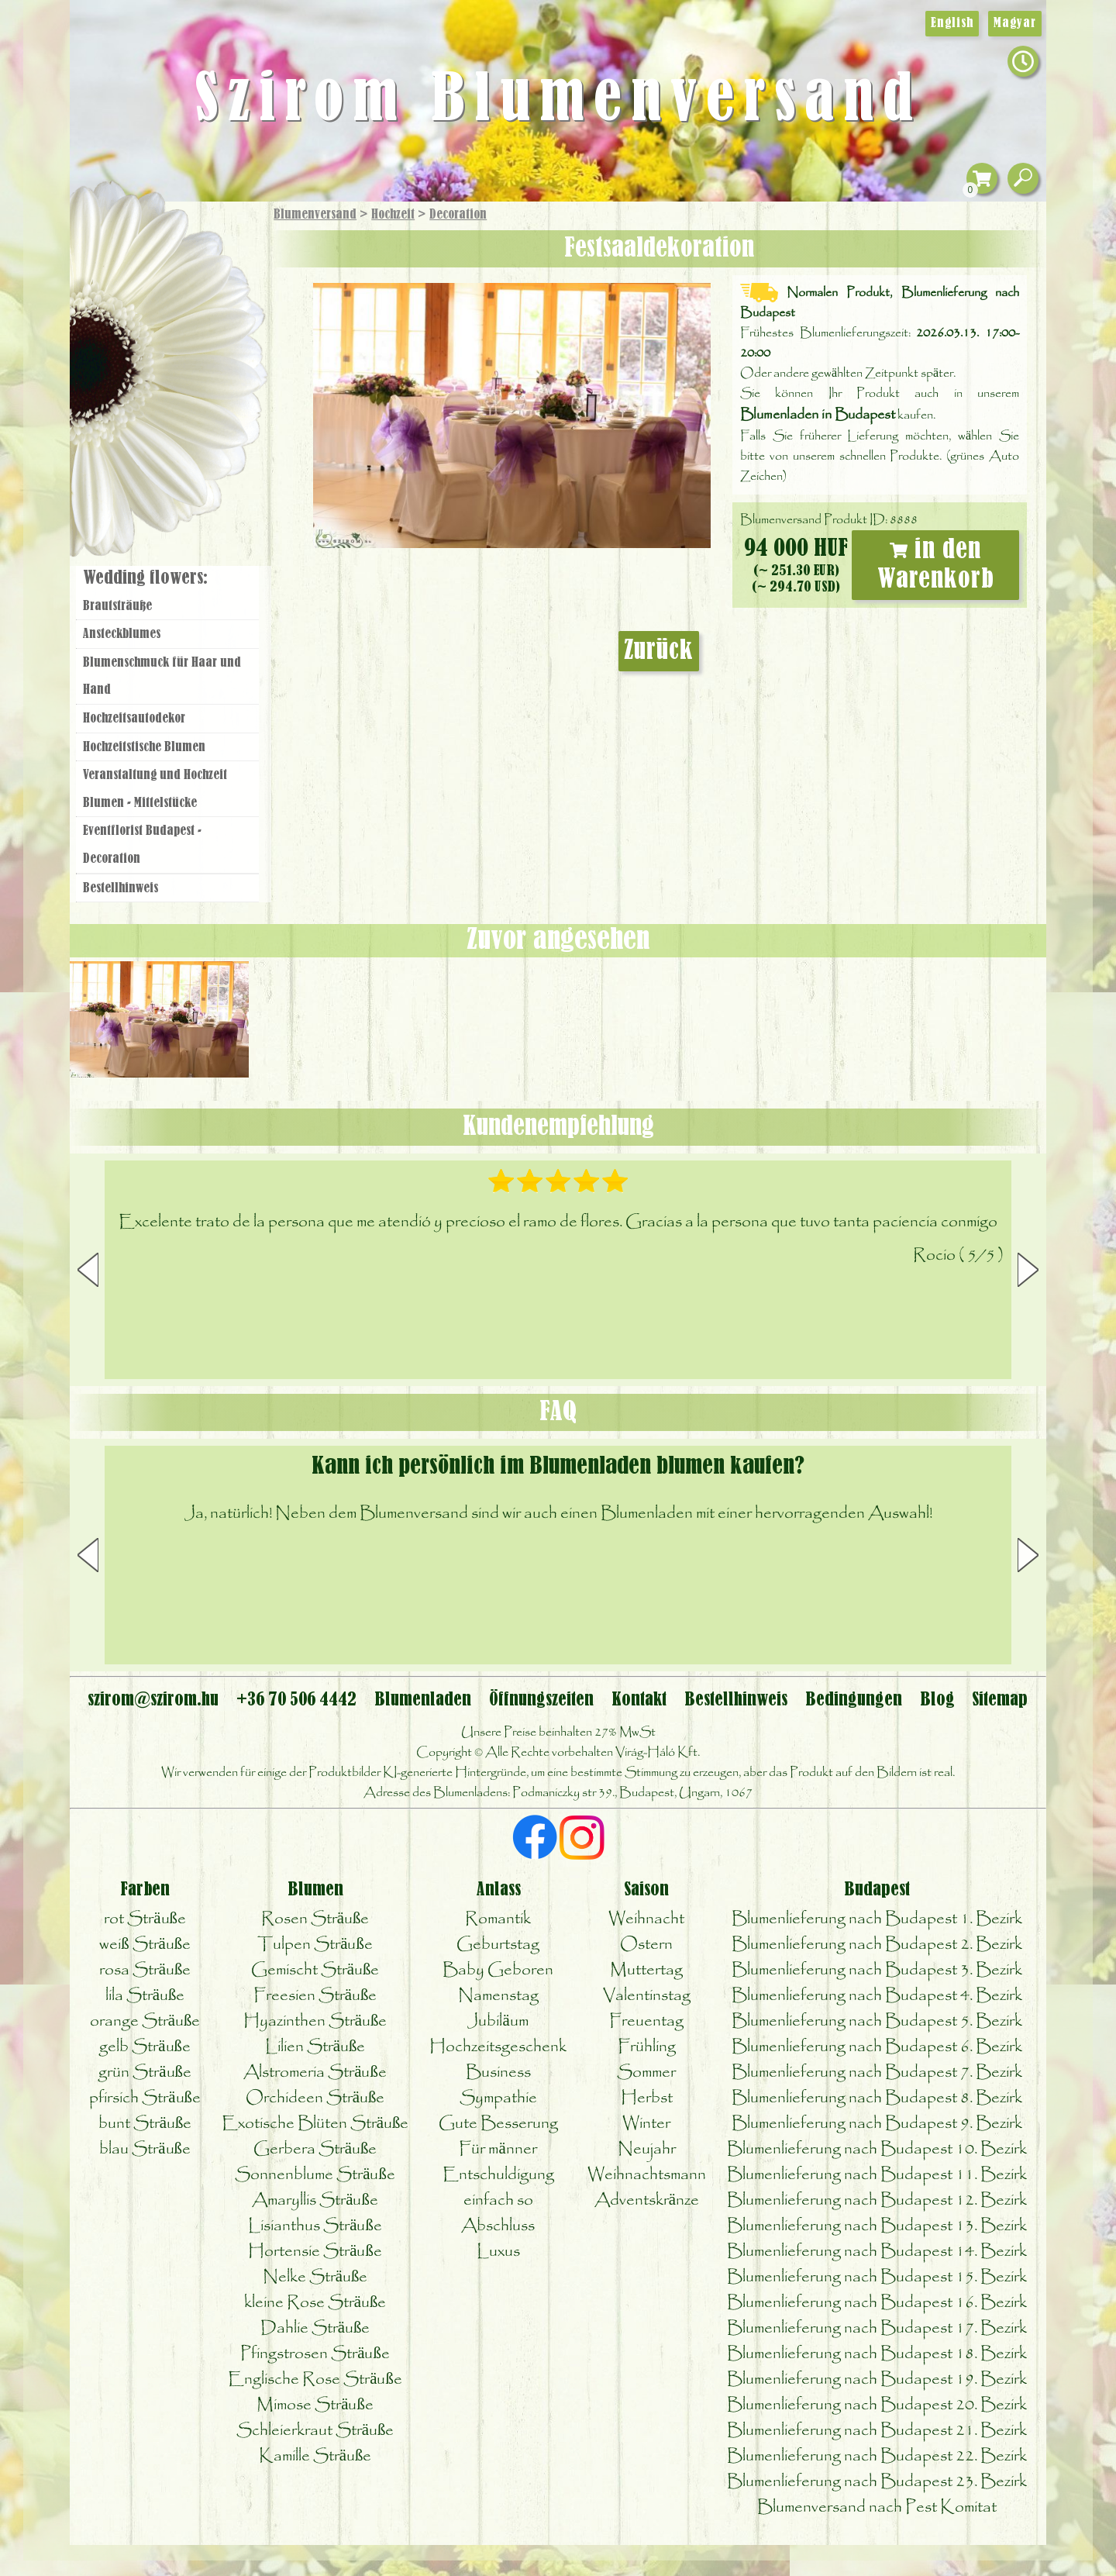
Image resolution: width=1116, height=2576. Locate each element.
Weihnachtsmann (646, 2175)
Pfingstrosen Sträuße (315, 2354)
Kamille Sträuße (315, 2456)
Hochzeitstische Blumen (144, 747)
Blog (937, 1700)
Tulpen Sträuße (315, 1944)
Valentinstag (647, 1996)
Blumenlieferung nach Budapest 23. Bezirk (877, 2482)
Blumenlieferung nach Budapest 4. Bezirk (877, 1996)
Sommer (646, 2072)
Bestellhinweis (120, 888)
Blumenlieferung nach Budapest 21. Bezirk (877, 2430)
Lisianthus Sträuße (315, 2226)
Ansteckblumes (121, 634)
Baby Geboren (498, 1970)
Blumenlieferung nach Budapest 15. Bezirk (877, 2277)
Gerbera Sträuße (315, 2149)
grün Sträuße (144, 2072)
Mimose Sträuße (315, 2405)
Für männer (497, 2149)
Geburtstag (497, 1944)
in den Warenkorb (935, 565)
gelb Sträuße (145, 2047)
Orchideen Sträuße (315, 2098)
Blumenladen (174, 471)
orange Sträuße (145, 2021)
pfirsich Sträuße (145, 2098)
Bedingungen (853, 1700)
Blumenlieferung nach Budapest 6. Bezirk (877, 2047)
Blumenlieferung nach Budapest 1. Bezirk (877, 1919)
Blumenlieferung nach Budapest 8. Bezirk (877, 2098)
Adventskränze (646, 2200)
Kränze (186, 415)
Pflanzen (206, 328)
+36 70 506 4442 (296, 1700)
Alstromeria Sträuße (315, 2072)
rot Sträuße (145, 1919)
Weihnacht (646, 1919)
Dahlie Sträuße (315, 2328)
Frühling (647, 2047)
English (952, 23)
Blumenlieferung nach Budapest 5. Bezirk (877, 2021)
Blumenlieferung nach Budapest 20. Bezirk (877, 2405)
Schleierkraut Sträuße (315, 2430)
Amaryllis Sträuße (315, 2200)
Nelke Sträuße (315, 2277)
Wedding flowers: (145, 578)
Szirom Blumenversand (558, 101)
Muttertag (646, 1970)
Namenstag (498, 1996)
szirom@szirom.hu (153, 1700)
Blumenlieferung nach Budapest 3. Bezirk (877, 1970)
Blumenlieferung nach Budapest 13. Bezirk (877, 2226)
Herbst (647, 2098)
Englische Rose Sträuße (315, 2379)
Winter (646, 2123)
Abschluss (498, 2226)
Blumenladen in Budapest (817, 415)
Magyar (1015, 23)
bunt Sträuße (145, 2123)
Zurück (659, 651)
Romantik (498, 1919)
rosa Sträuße (145, 1970)
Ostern (646, 1944)
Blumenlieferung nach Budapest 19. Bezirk (877, 2379)
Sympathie (498, 2098)
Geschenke (150, 249)
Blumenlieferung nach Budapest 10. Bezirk (877, 2149)
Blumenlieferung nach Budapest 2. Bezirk (877, 1944)
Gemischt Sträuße (315, 1970)
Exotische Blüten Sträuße (315, 2123)
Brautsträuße (117, 606)
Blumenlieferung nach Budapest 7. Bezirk (877, 2072)
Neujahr (647, 2149)
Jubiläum (497, 2021)
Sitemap (1000, 1700)
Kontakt (638, 1700)
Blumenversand (315, 215)
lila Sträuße (145, 1996)
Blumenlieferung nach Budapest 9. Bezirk (877, 2123)
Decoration (458, 215)
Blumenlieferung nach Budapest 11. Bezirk (877, 2175)
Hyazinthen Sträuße (315, 2021)
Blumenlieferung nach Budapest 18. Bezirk (877, 2354)
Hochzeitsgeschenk (498, 2047)
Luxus (498, 2251)
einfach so (498, 2200)
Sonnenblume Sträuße (315, 2175)
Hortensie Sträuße (315, 2251)
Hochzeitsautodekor (134, 718)
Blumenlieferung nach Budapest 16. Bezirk (877, 2303)
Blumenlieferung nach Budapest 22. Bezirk (877, 2456)
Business (498, 2072)
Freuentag (646, 2021)
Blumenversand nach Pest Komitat (877, 2507)
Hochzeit (393, 215)
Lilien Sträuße (315, 2047)
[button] (1028, 1270)
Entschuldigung (498, 2175)
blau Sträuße (145, 2149)
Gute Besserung (498, 2123)
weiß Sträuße (145, 1944)
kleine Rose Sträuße (315, 2303)
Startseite (116, 235)
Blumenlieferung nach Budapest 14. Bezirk (877, 2251)
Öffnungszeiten (541, 1700)
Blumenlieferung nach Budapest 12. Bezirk (877, 2200)
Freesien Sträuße (315, 1996)
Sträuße (182, 289)
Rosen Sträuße (315, 1919)
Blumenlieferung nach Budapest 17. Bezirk (877, 2328)
